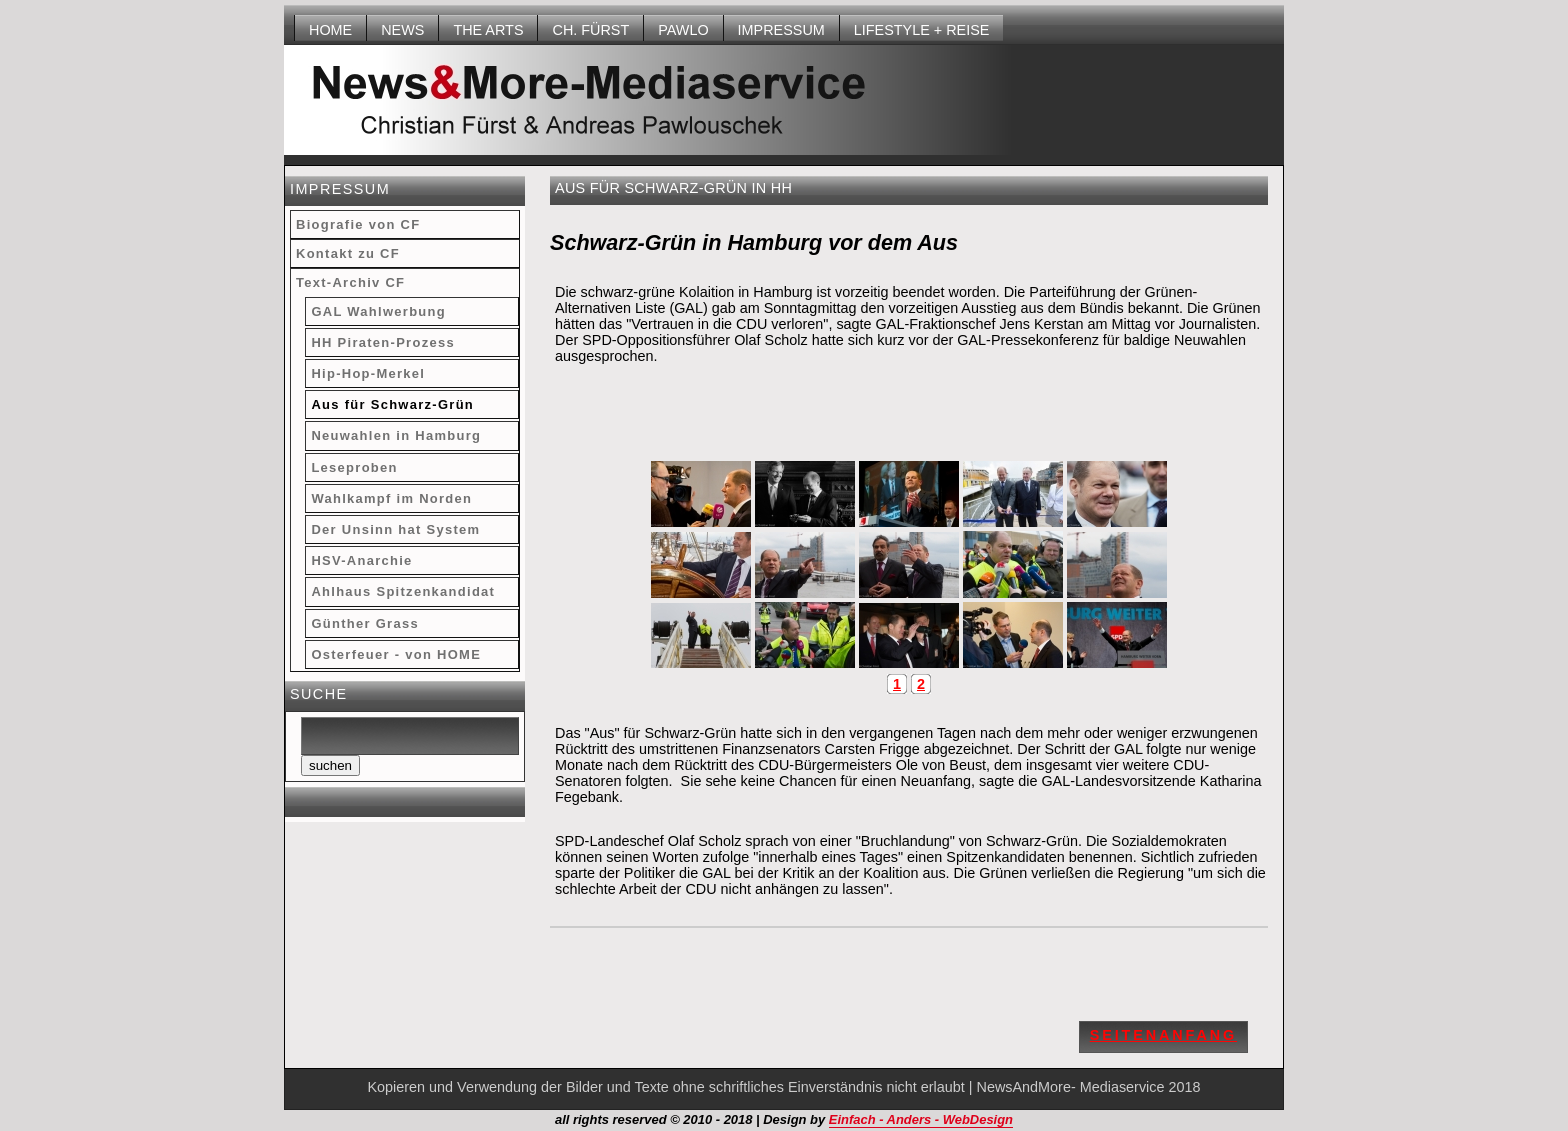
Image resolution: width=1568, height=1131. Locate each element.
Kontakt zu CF (348, 253)
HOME (330, 30)
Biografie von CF (358, 224)
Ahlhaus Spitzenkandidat (403, 591)
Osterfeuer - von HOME (396, 654)
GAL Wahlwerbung (378, 311)
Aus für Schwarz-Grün (392, 404)
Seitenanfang (1163, 1035)
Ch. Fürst (590, 30)
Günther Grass (365, 623)
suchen (330, 765)
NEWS (402, 30)
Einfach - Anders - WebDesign (921, 1119)
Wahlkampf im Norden (391, 498)
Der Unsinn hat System (395, 529)
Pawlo (683, 30)
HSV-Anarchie (361, 560)
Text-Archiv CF (350, 282)
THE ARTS (488, 30)
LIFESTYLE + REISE (922, 30)
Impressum (781, 30)
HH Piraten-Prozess (383, 342)
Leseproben (354, 467)
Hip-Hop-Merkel (368, 373)
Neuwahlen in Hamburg (396, 435)
